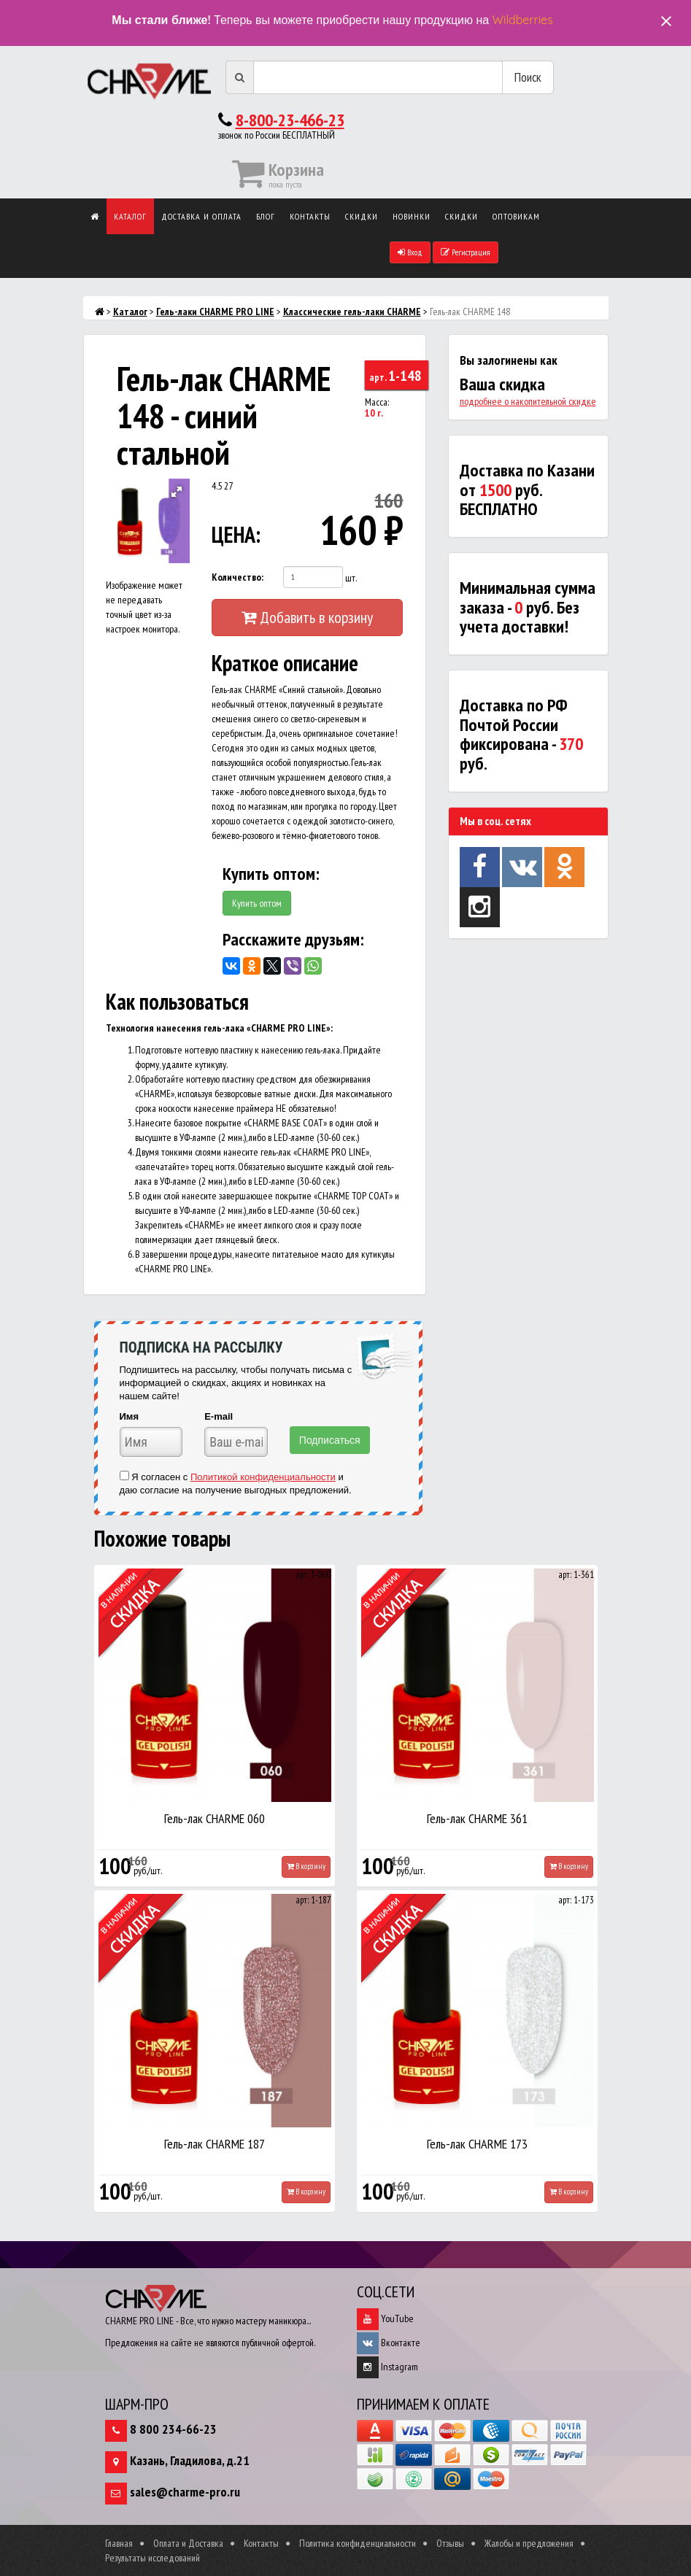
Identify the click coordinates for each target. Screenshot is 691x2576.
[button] (176, 491)
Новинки (412, 216)
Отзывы (450, 2543)
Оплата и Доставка (188, 2543)
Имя (129, 1416)
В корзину (306, 1866)
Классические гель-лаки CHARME (352, 311)
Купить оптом (257, 903)
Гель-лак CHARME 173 (477, 2143)
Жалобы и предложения (529, 2543)
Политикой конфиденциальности (263, 1476)
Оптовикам (516, 216)
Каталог (130, 216)
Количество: (237, 577)
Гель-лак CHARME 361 (477, 1818)
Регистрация (465, 252)
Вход (410, 252)
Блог (265, 216)
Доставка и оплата (201, 216)
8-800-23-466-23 (290, 120)
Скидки (361, 216)
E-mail (218, 1416)
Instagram (387, 2366)
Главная (119, 2543)
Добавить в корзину (307, 617)
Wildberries (523, 19)
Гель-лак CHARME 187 (214, 2143)
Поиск (527, 77)
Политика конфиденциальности (357, 2543)
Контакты (310, 216)
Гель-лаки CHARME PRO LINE (215, 311)
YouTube (385, 2318)
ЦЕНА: (233, 534)
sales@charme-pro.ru (185, 2491)
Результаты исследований (152, 2557)
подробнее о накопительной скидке (528, 401)
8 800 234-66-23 (173, 2429)
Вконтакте (388, 2342)
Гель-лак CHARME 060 (214, 1818)
